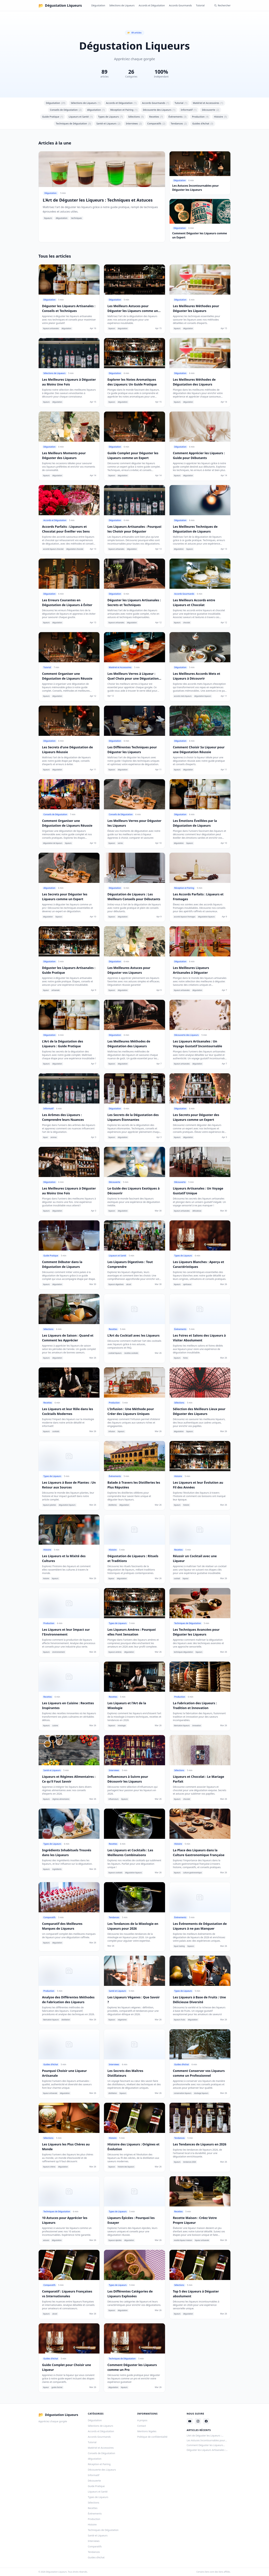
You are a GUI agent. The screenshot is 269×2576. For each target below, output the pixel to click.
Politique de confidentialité (152, 2436)
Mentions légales (146, 2431)
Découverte (210, 110)
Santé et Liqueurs (108, 123)
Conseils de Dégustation (66, 110)
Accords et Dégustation (152, 5)
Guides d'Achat (202, 123)
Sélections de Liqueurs (121, 5)
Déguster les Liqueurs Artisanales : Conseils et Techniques (206, 2450)
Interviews (134, 123)
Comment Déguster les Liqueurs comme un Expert (205, 2445)
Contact (141, 2425)
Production (200, 116)
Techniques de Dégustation (73, 123)
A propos (142, 2420)
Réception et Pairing (123, 110)
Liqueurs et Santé (81, 116)
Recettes (156, 116)
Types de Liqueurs (110, 116)
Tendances (179, 123)
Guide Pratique (52, 116)
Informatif (188, 110)
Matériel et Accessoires (208, 103)
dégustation (96, 110)
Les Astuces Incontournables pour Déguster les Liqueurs (206, 2440)
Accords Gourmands (180, 5)
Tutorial (200, 5)
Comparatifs (156, 123)
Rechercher (222, 5)
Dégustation (98, 5)
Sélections (136, 116)
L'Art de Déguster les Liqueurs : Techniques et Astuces (204, 2435)
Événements (177, 116)
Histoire (220, 116)
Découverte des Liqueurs (159, 110)
